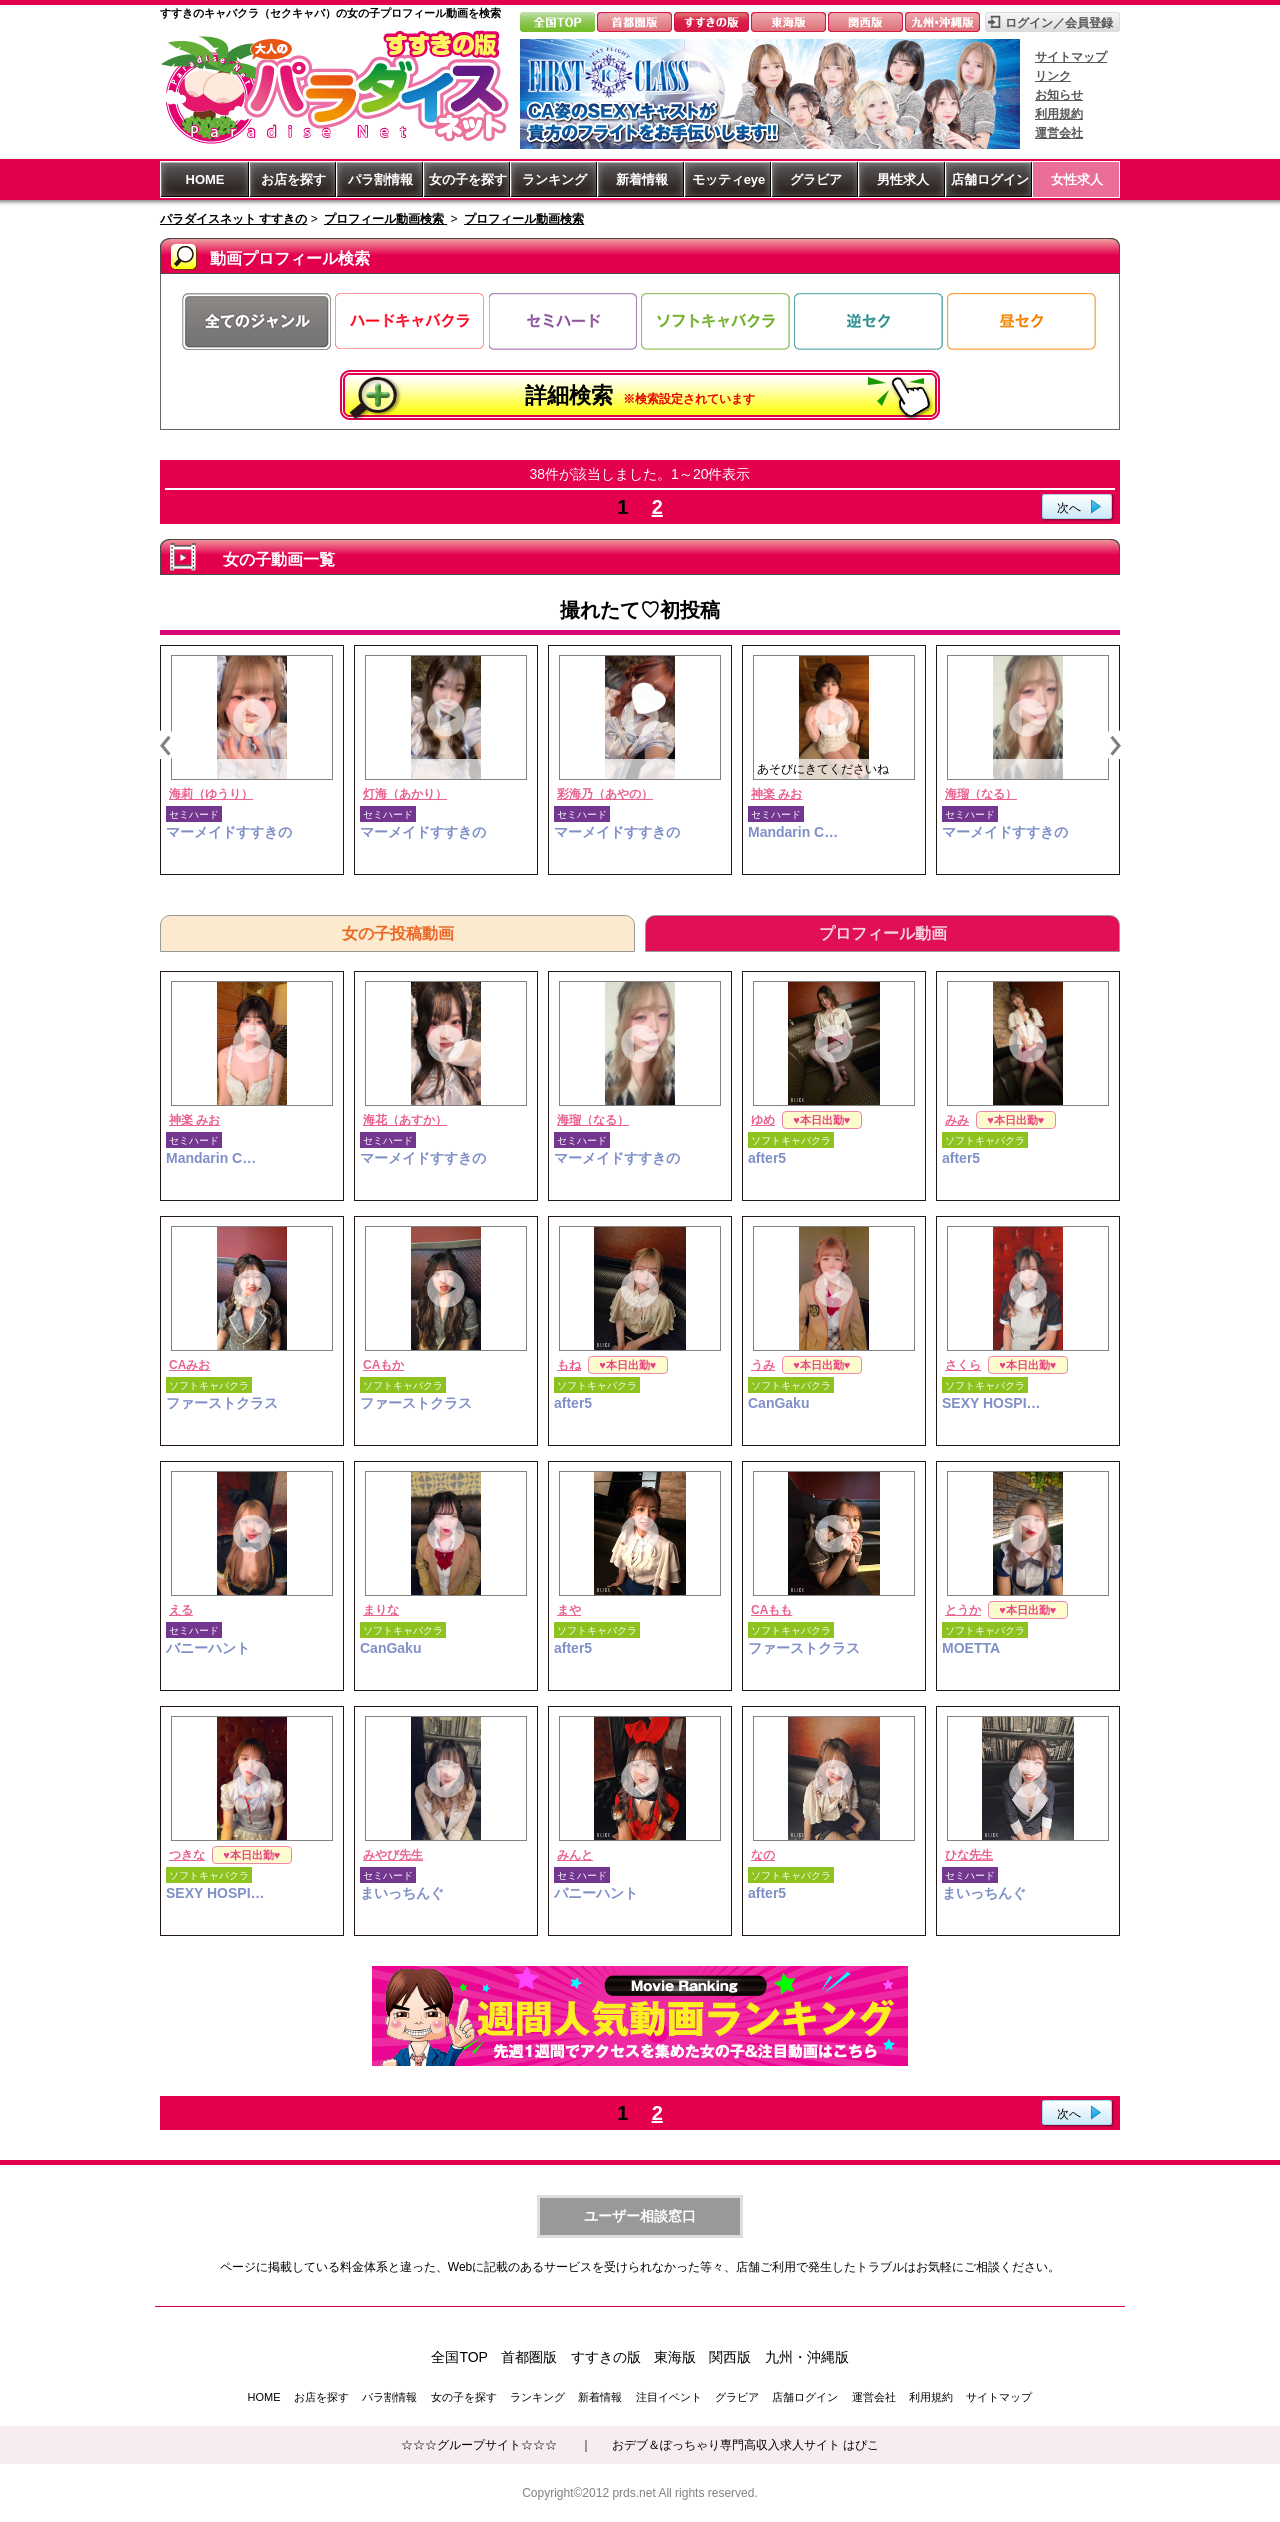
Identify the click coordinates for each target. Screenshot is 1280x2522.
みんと (575, 1855)
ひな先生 (969, 1855)
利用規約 (1059, 114)
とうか (963, 1610)
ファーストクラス (222, 1403)
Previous (165, 745)
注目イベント (669, 2397)
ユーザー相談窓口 (640, 2216)
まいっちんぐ (402, 1893)
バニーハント (208, 1648)
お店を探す (293, 179)
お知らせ (1059, 95)
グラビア (816, 179)
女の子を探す (468, 179)
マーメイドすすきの (229, 832)
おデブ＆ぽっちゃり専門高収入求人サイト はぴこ (745, 2445)
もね (569, 1365)
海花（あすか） (405, 1120)
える (181, 1610)
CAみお (189, 1365)
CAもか (383, 1365)
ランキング (554, 179)
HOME (205, 179)
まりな (381, 1610)
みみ (957, 1120)
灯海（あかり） (405, 794)
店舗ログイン (990, 179)
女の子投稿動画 (398, 933)
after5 (767, 1158)
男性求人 (903, 179)
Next (1115, 745)
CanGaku (778, 1403)
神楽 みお (776, 794)
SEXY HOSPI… (991, 1403)
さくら (963, 1365)
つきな (187, 1855)
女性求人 (1077, 179)
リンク (1053, 76)
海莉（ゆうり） (211, 794)
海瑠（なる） (981, 794)
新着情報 (642, 179)
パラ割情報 (380, 179)
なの (763, 1855)
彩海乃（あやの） (605, 794)
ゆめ (763, 1120)
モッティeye (729, 179)
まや (569, 1610)
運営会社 (1059, 133)
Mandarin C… (793, 832)
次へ (1069, 508)
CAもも (771, 1610)
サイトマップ (1071, 57)
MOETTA (971, 1648)
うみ (763, 1365)
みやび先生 (393, 1855)
